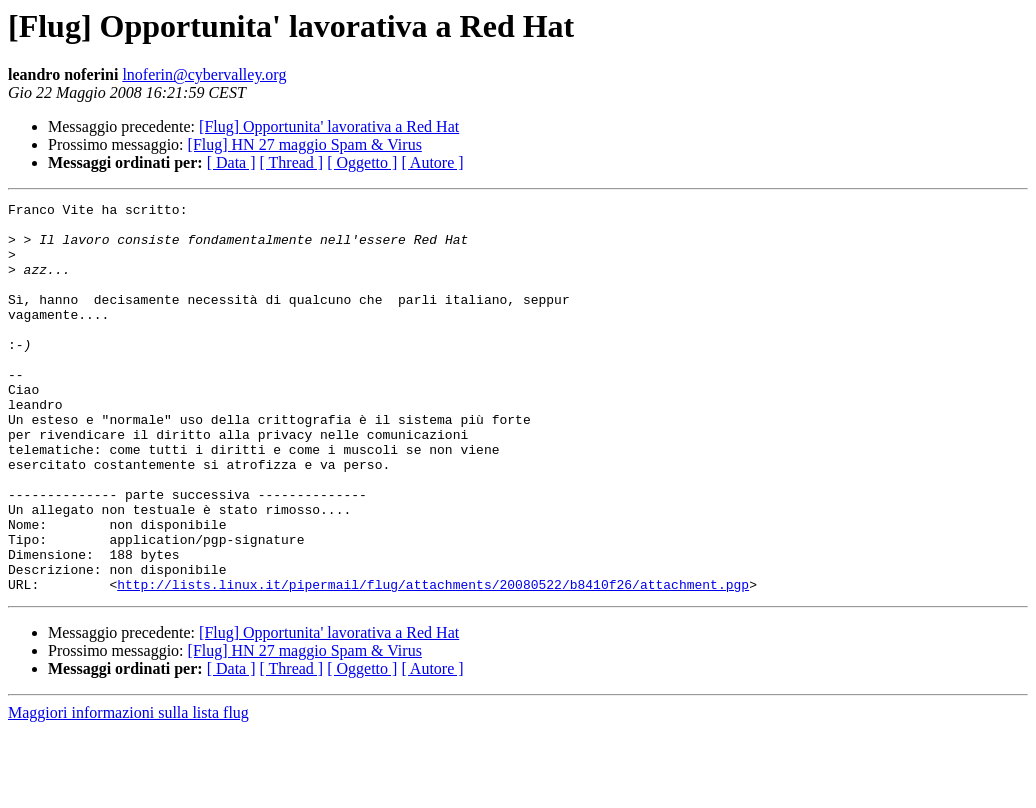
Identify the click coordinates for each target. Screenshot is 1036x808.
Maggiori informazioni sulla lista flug (128, 790)
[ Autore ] (432, 162)
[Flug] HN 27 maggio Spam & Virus (305, 144)
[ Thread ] (292, 162)
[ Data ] (231, 162)
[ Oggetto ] (362, 162)
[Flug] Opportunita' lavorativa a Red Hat (329, 126)
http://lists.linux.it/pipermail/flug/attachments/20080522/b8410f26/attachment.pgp (433, 662)
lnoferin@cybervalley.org (204, 74)
